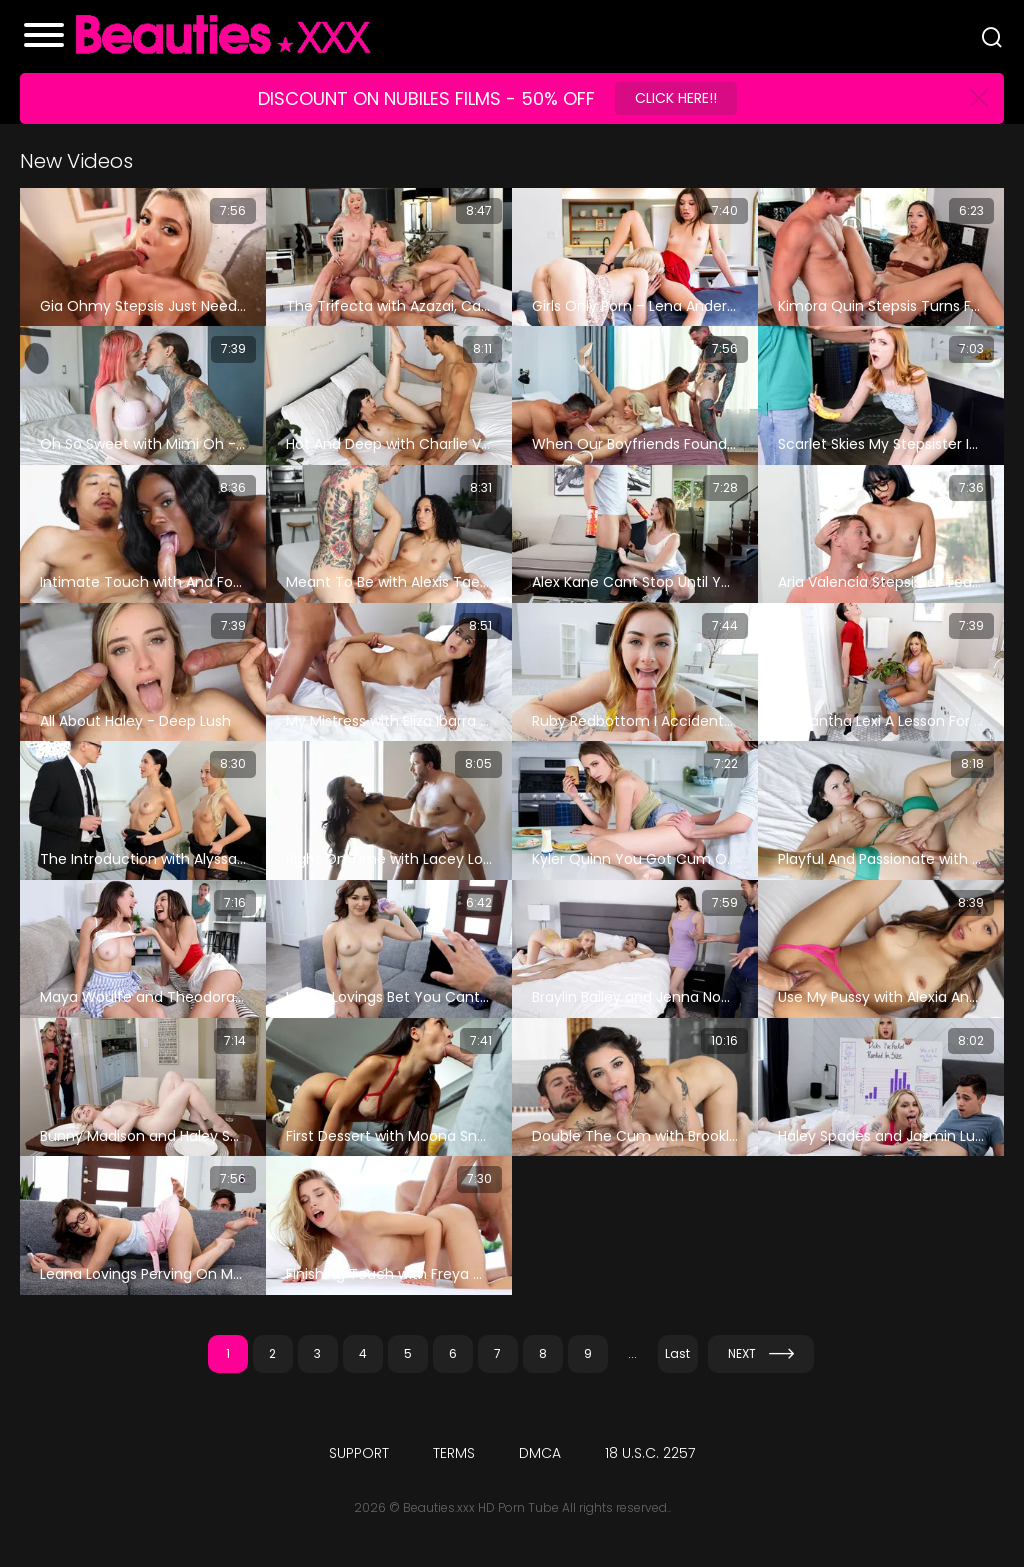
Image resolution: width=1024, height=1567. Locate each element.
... (632, 1353)
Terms (454, 1453)
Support (359, 1453)
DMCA (540, 1453)
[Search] (992, 37)
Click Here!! (676, 98)
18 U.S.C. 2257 (650, 1453)
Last (677, 1353)
